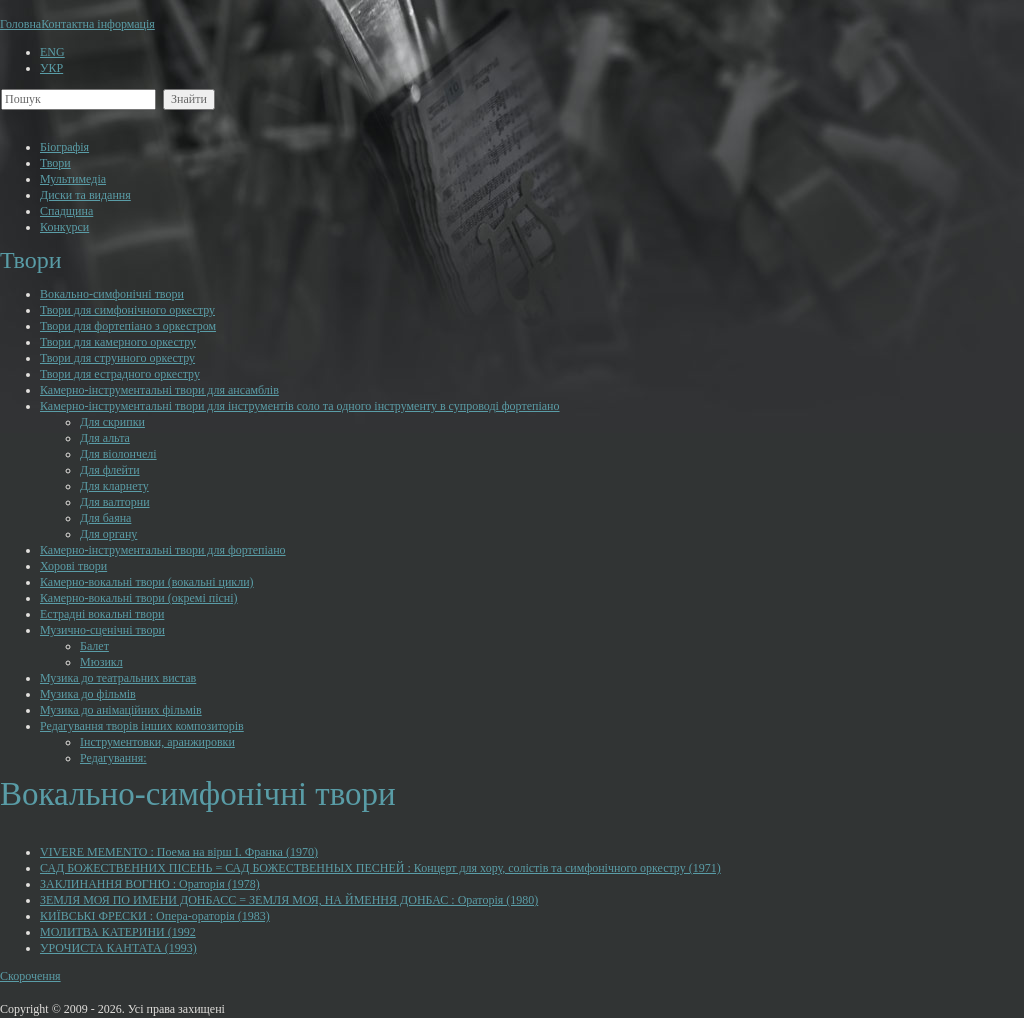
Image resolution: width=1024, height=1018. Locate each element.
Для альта (105, 438)
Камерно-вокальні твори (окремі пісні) (139, 598)
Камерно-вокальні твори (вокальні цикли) (147, 582)
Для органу (108, 534)
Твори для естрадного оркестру (120, 374)
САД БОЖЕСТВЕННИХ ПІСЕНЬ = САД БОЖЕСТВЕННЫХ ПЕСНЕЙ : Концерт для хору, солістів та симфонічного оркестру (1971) (380, 868)
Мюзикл (101, 662)
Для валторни (115, 502)
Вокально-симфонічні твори (112, 294)
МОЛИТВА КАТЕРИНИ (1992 (118, 932)
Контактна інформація (98, 24)
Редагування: (113, 758)
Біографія (64, 147)
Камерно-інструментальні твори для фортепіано (163, 550)
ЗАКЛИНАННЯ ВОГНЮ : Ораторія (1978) (150, 884)
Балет (94, 646)
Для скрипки (112, 422)
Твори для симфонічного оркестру (127, 310)
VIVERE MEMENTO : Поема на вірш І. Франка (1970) (179, 852)
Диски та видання (85, 195)
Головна (20, 24)
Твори (55, 163)
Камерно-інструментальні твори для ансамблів (159, 390)
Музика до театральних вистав (118, 678)
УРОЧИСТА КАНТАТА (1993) (118, 948)
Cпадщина (66, 211)
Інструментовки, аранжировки (157, 742)
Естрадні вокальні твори (102, 614)
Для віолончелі (118, 454)
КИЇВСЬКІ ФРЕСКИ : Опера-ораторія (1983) (155, 916)
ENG (52, 52)
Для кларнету (114, 486)
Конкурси (64, 227)
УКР (51, 68)
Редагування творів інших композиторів (142, 726)
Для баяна (105, 518)
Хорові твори (73, 566)
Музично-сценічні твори (102, 630)
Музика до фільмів (88, 694)
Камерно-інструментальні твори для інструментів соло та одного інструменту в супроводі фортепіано (300, 406)
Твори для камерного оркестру (118, 342)
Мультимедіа (73, 179)
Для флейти (110, 470)
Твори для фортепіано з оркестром (128, 326)
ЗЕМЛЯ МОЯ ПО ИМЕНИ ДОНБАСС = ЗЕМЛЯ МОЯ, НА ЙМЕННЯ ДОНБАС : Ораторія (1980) (289, 900)
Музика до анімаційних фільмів (121, 710)
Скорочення (30, 976)
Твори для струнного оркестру (117, 358)
